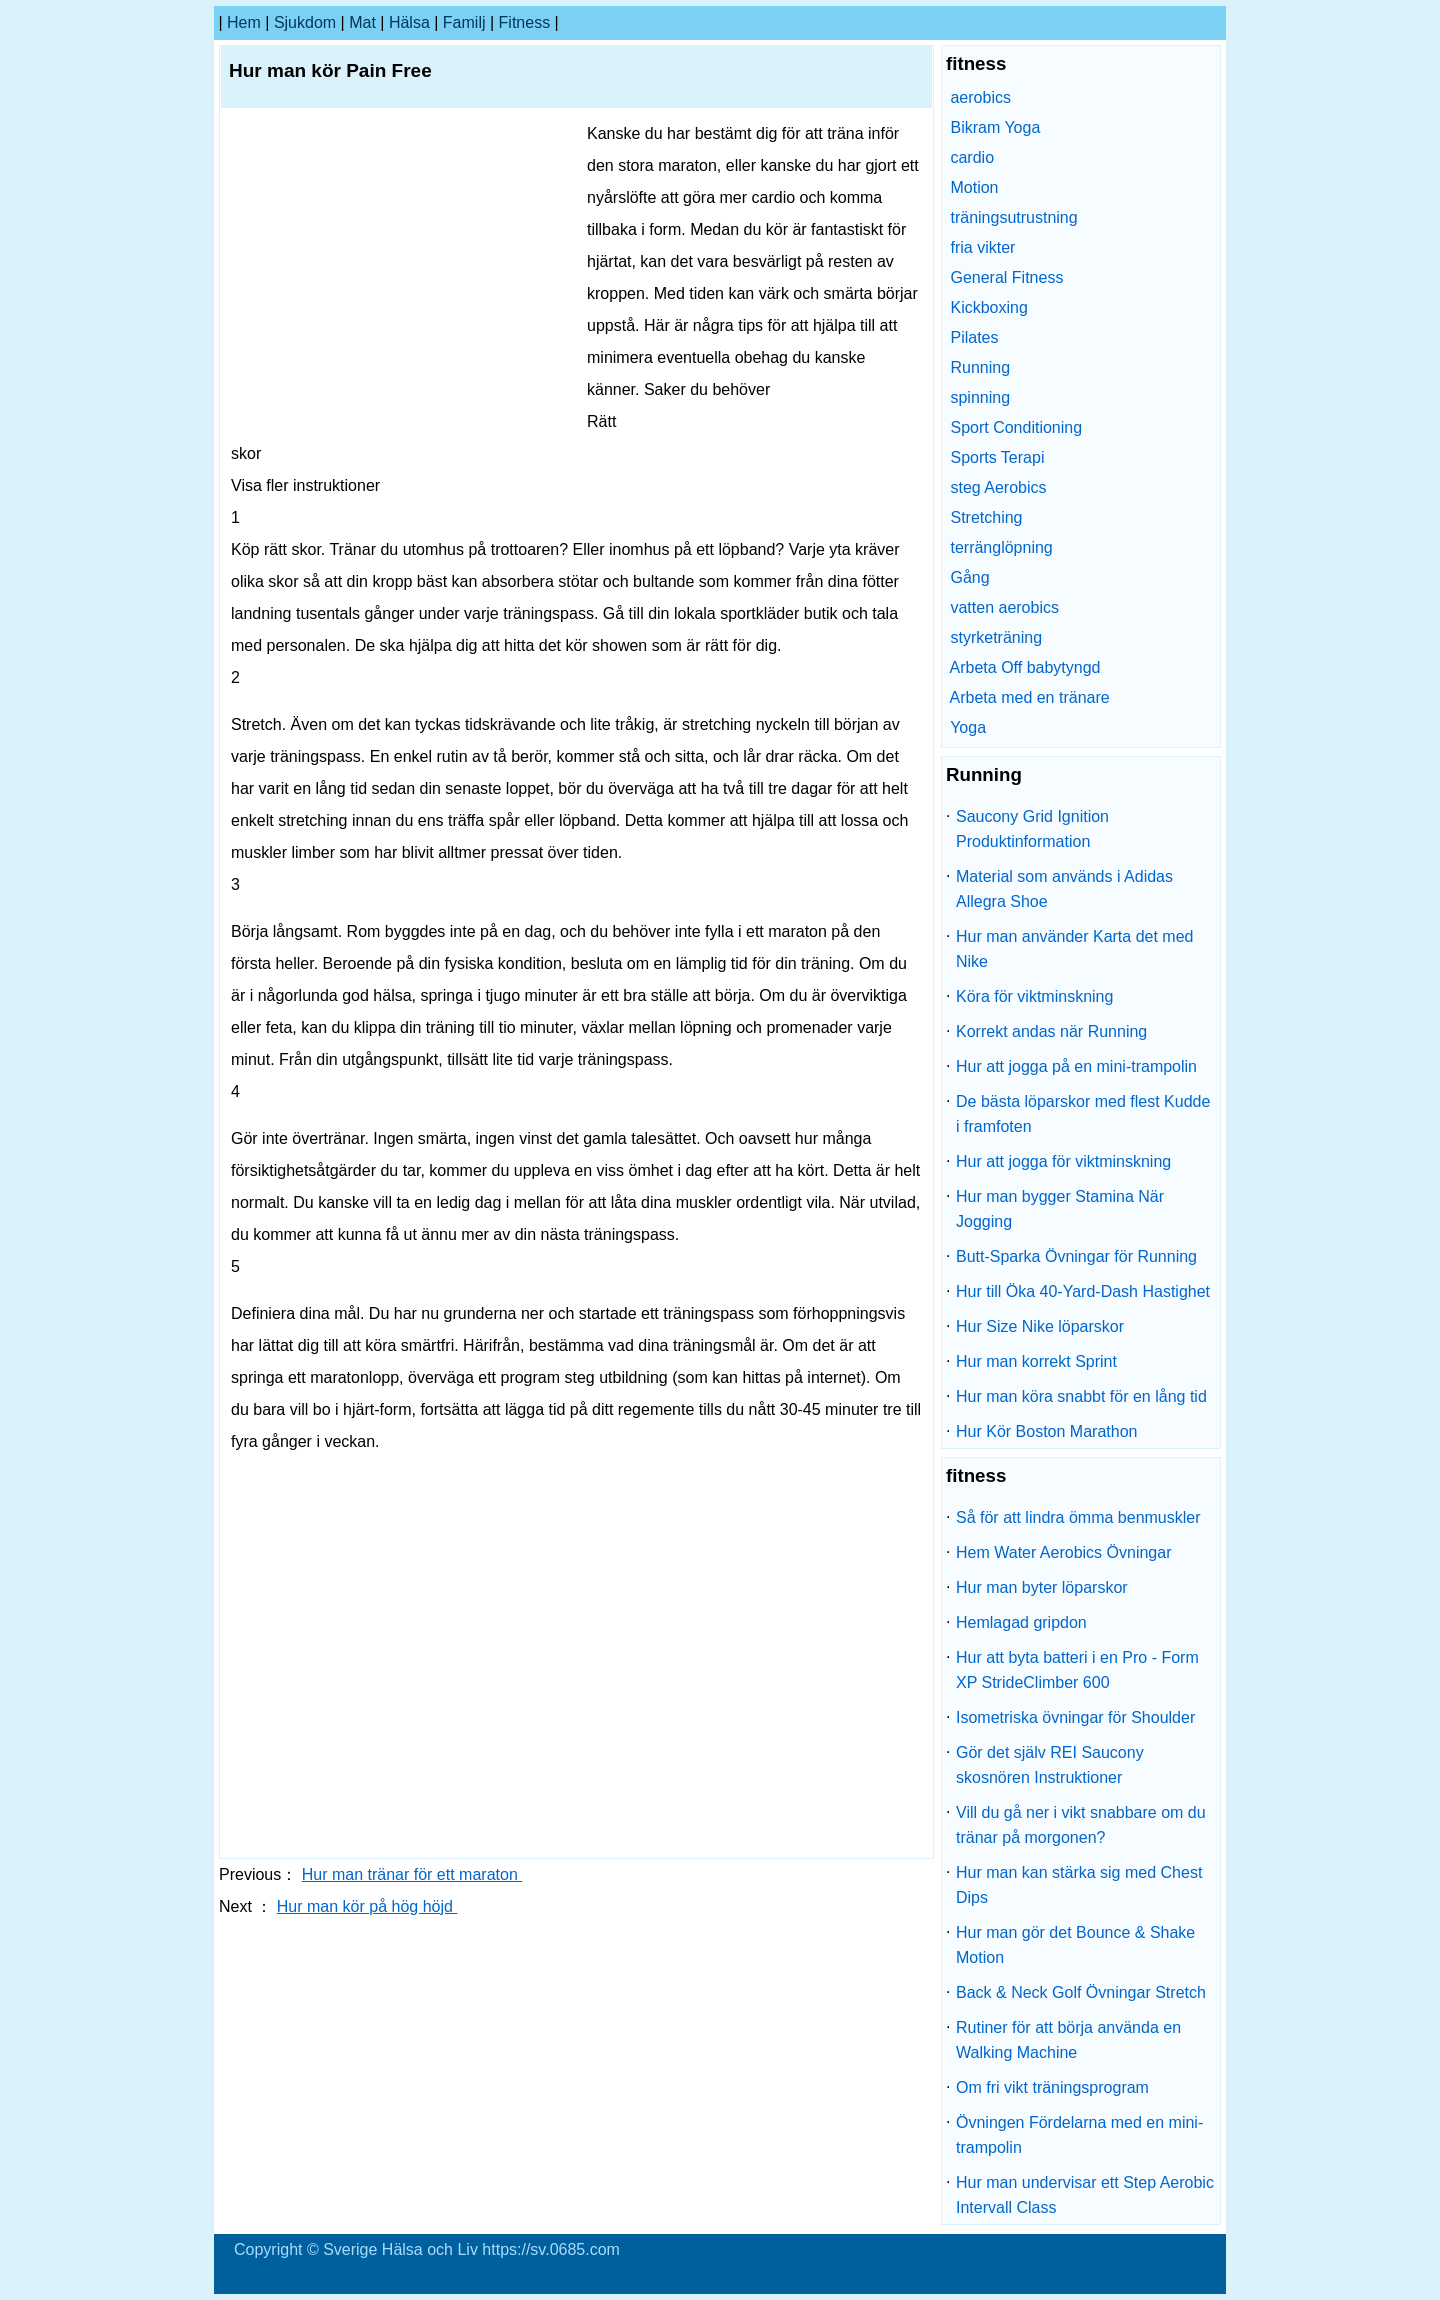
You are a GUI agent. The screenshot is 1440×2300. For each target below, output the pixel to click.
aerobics (980, 97)
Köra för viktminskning (1034, 996)
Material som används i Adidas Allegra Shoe (1064, 889)
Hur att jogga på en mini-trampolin (1076, 1066)
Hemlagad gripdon (1021, 1622)
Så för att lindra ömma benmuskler (1078, 1517)
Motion (974, 187)
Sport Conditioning (1016, 427)
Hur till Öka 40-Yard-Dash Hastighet (1083, 1291)
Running (980, 367)
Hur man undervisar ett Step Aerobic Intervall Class (1085, 2195)
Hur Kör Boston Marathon (1046, 1431)
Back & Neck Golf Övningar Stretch (1081, 1992)
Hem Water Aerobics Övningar (1063, 1552)
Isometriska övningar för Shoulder (1075, 1717)
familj (464, 22)
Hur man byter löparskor (1042, 1587)
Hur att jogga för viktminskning (1063, 1161)
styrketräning (996, 637)
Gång (969, 577)
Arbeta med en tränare (1030, 697)
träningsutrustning (1013, 217)
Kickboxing (988, 307)
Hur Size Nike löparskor (1040, 1326)
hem (244, 22)
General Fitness (1006, 277)
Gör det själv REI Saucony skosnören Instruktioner (1050, 1765)
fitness (525, 22)
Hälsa (409, 22)
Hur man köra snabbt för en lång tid (1081, 1396)
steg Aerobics (998, 487)
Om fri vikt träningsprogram (1052, 2087)
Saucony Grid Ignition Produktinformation (1032, 829)
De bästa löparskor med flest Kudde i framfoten (1083, 1114)
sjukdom (305, 22)
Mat (362, 22)
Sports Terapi (997, 457)
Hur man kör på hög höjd (367, 1906)
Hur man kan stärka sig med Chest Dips (1079, 1885)
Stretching (986, 517)
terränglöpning (1001, 547)
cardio (972, 157)
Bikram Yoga (995, 127)
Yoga (968, 727)
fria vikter (982, 247)
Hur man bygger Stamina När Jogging (1060, 1209)
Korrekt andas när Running (1051, 1031)
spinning (980, 397)
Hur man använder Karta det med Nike (1074, 949)
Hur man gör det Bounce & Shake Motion (1075, 1945)
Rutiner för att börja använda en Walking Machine (1068, 2040)
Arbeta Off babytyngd (1025, 667)
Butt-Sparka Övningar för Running (1076, 1256)
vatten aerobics (1004, 607)
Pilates (974, 337)
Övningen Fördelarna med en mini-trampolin (1079, 2135)
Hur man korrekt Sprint (1036, 1361)
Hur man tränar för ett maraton (412, 1874)
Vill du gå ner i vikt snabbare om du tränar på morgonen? (1081, 1825)
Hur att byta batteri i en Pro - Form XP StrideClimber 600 (1077, 1670)
